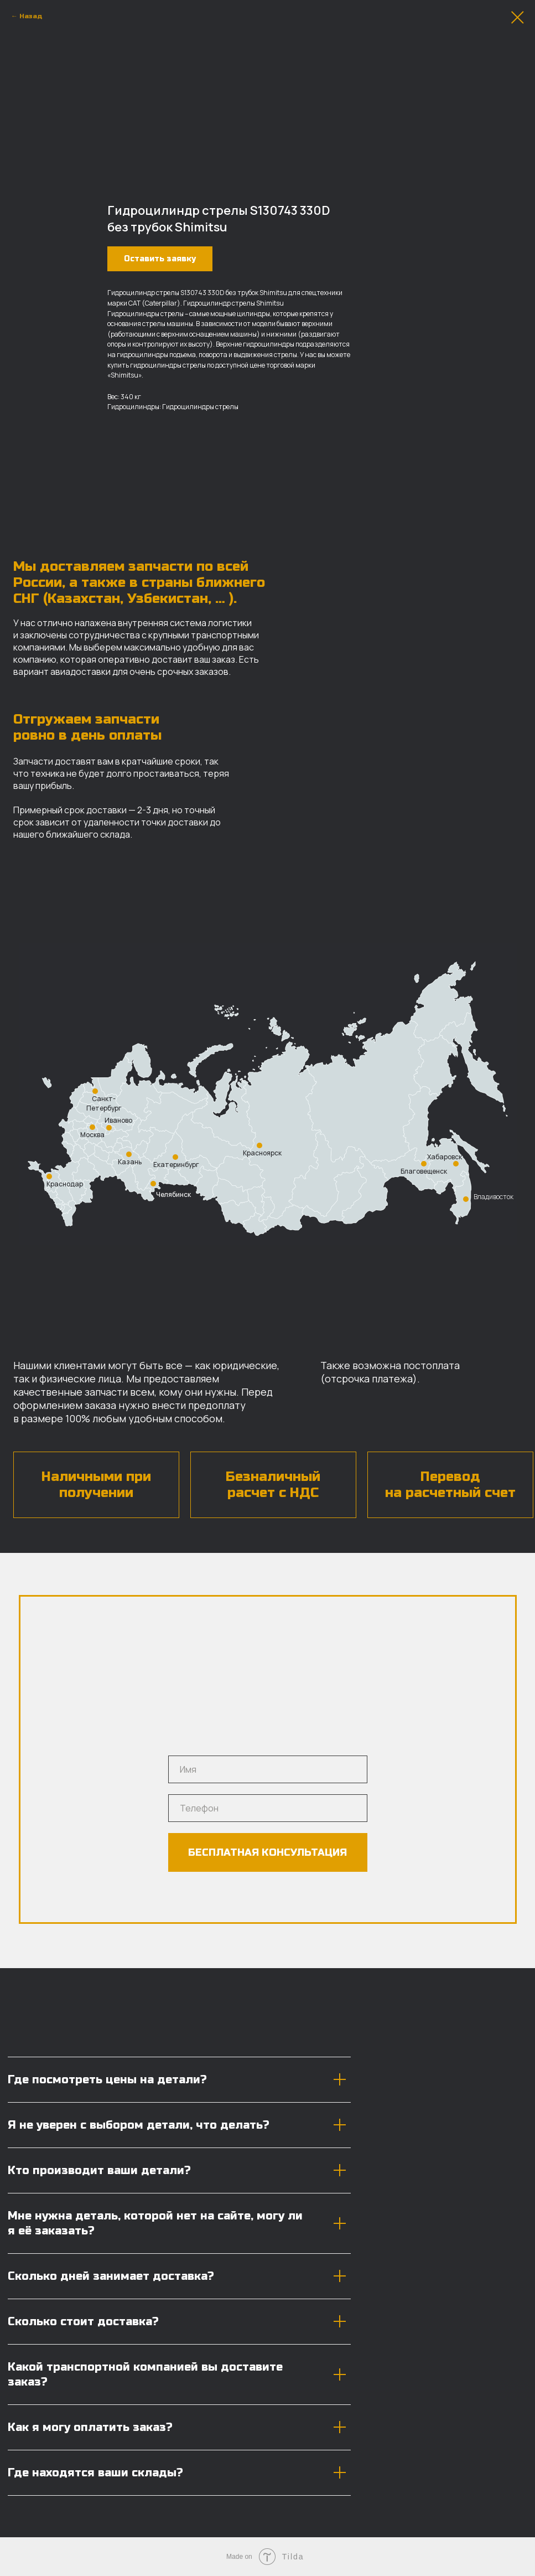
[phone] (267, 1808)
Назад (31, 16)
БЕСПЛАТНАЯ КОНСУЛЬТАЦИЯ (267, 1852)
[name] (267, 1769)
